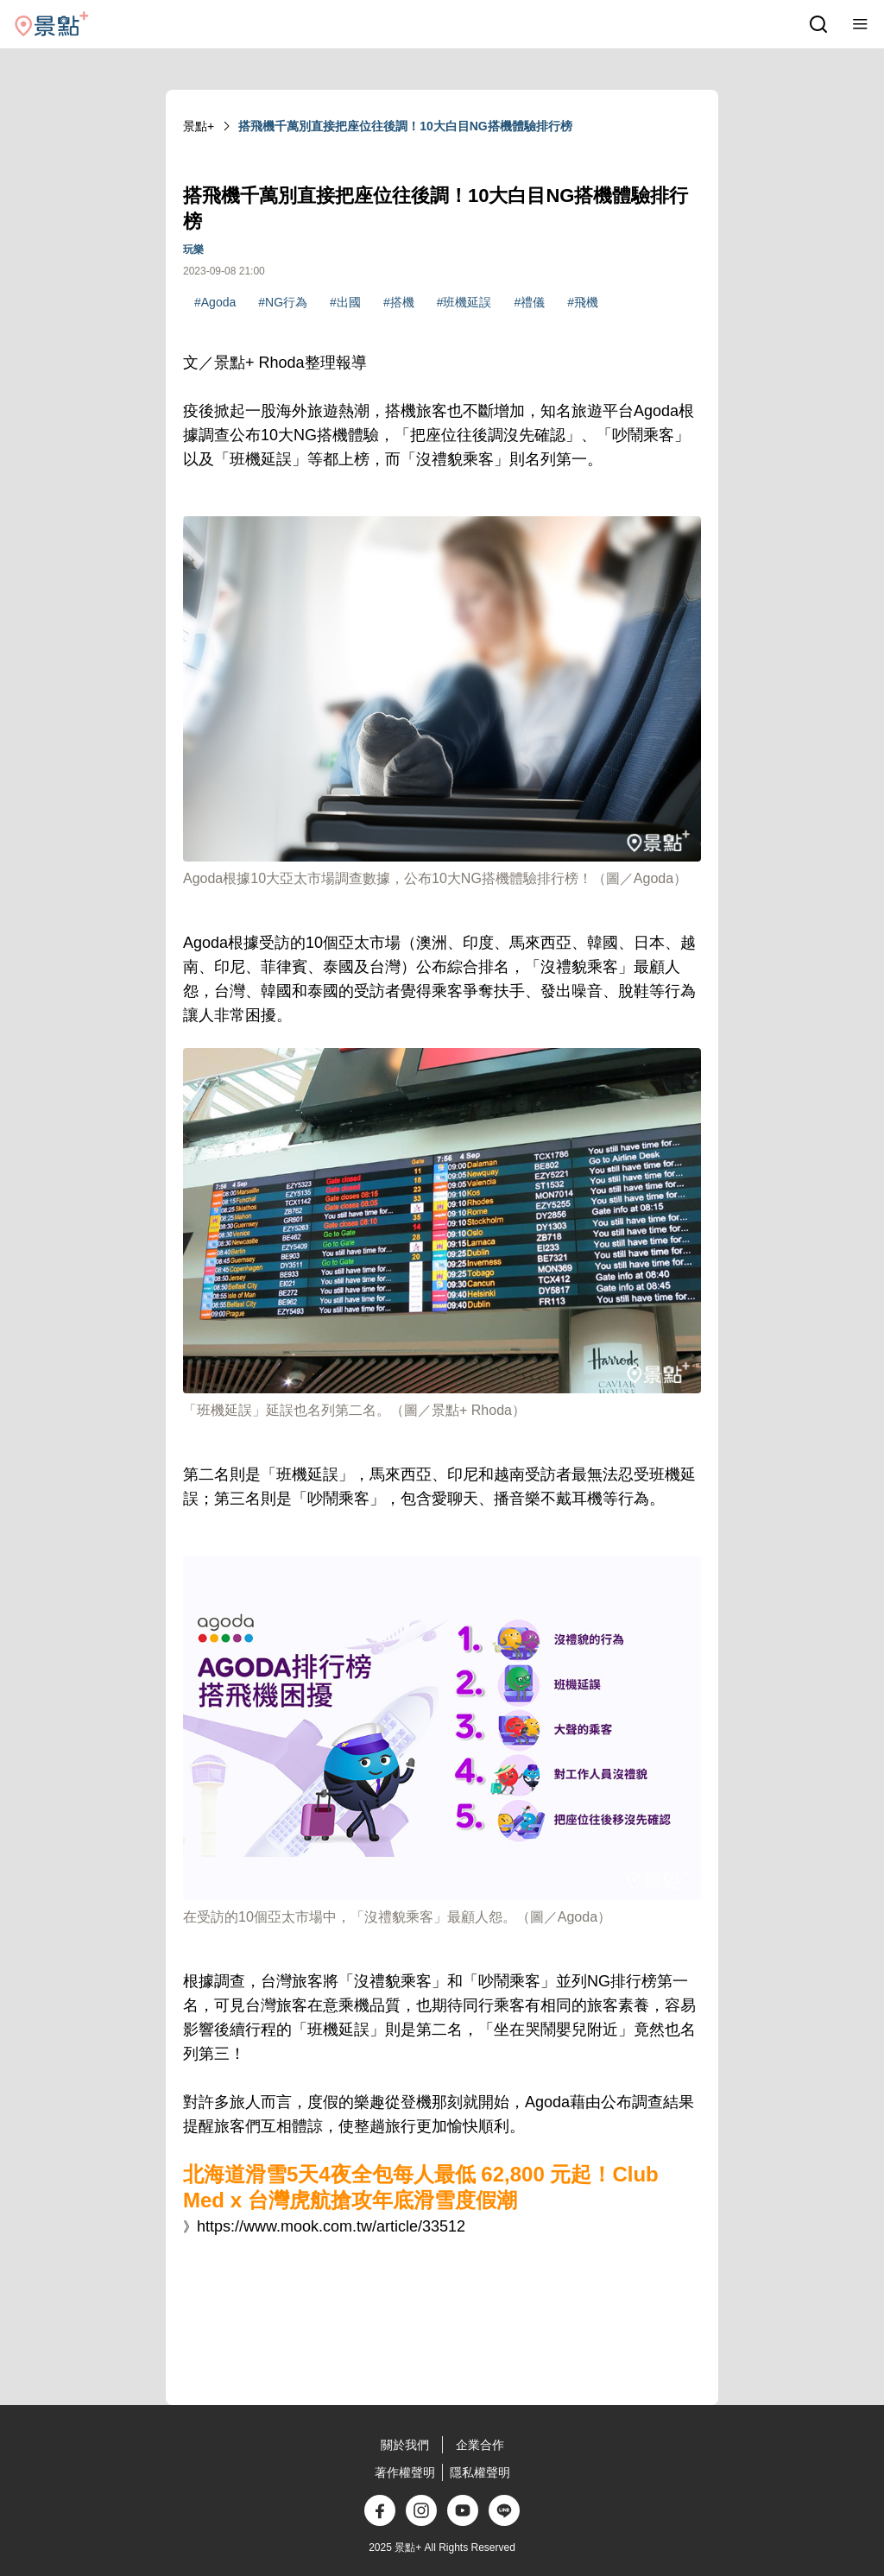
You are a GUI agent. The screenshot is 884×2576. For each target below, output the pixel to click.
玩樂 (193, 249)
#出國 (345, 302)
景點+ (198, 126)
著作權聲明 (405, 2472)
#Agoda (215, 302)
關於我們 (405, 2445)
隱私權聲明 (480, 2472)
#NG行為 (282, 302)
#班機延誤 (464, 302)
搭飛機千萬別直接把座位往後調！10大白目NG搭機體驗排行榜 (405, 126)
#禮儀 (529, 302)
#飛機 (582, 302)
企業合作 (480, 2445)
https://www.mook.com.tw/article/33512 (331, 2226)
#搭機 (398, 302)
